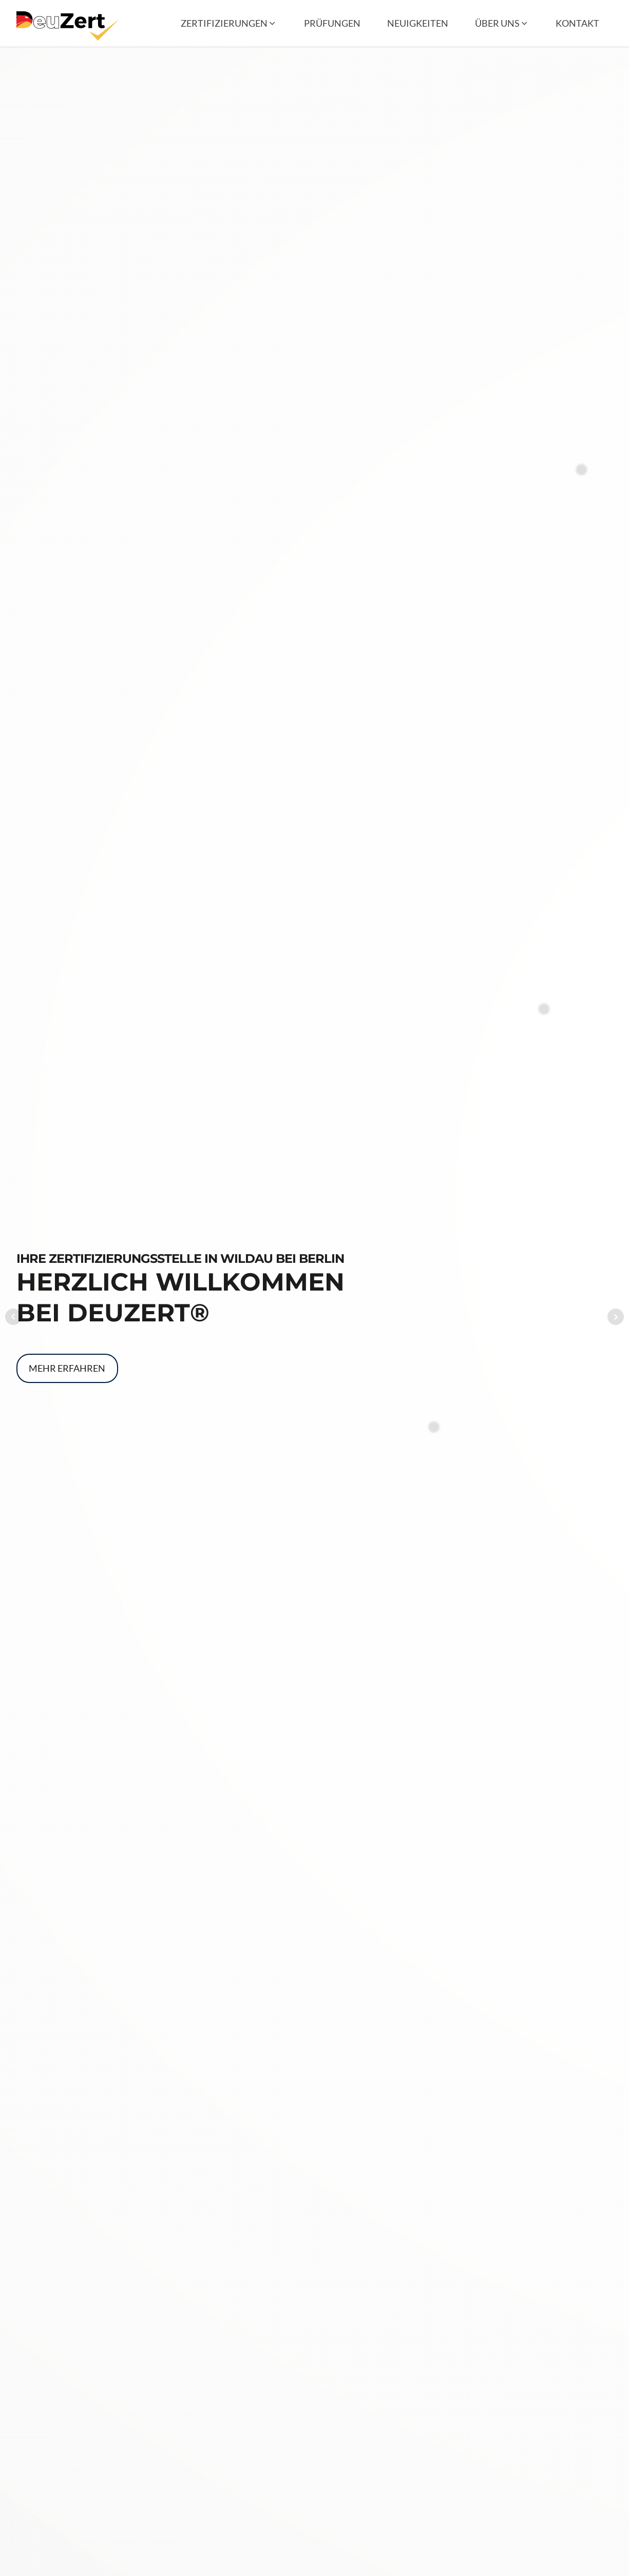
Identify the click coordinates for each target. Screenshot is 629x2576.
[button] (229, 23)
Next (615, 1317)
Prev (13, 1317)
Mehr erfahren (67, 1368)
